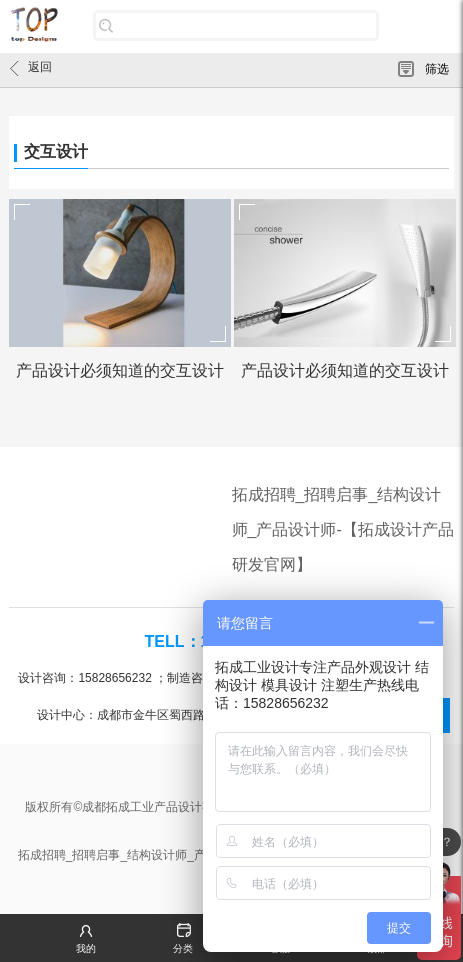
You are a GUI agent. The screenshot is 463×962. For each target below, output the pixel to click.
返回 (31, 68)
